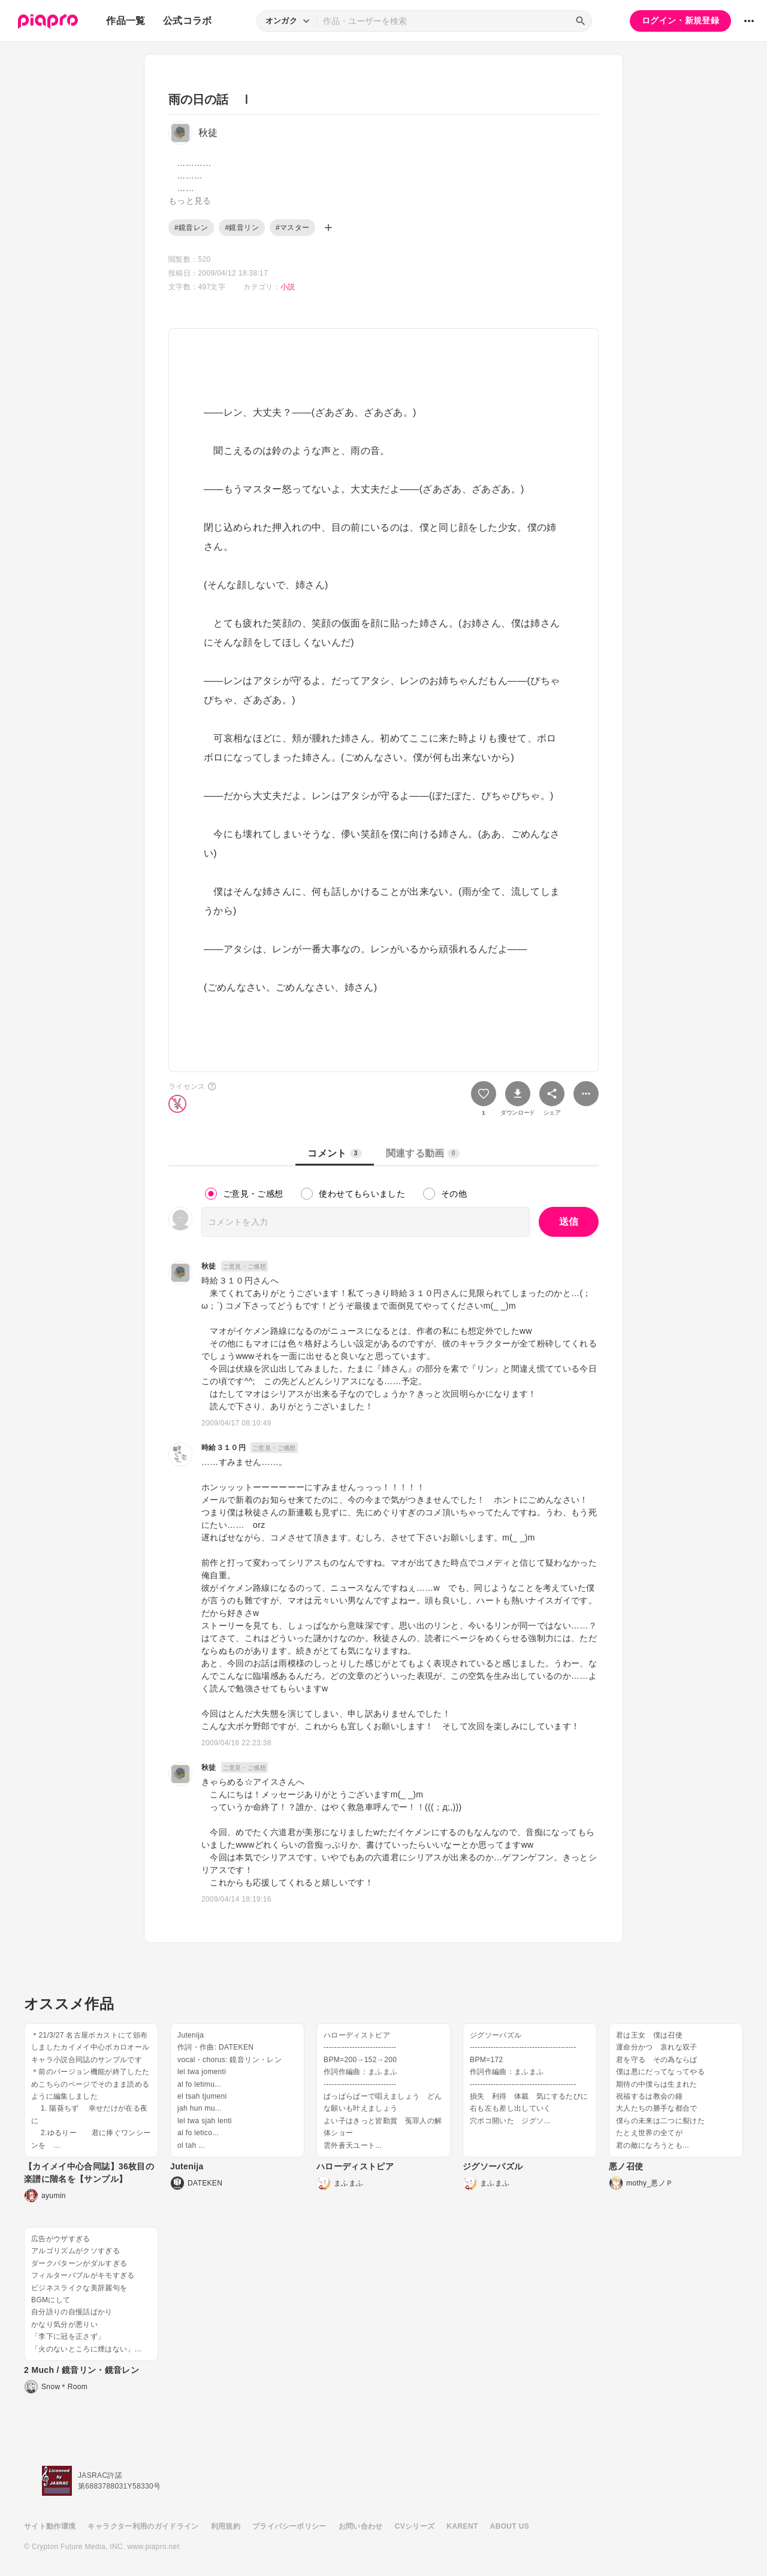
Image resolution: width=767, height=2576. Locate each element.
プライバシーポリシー (289, 2526)
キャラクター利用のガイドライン (142, 2526)
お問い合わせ (361, 2526)
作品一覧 (125, 21)
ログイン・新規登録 (680, 20)
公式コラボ (187, 21)
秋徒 (208, 1266)
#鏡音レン (191, 227)
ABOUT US (509, 2526)
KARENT (462, 2526)
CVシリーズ (415, 2526)
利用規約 (225, 2526)
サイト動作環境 (50, 2526)
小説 (287, 287)
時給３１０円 (223, 1447)
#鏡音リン (241, 227)
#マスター (292, 227)
